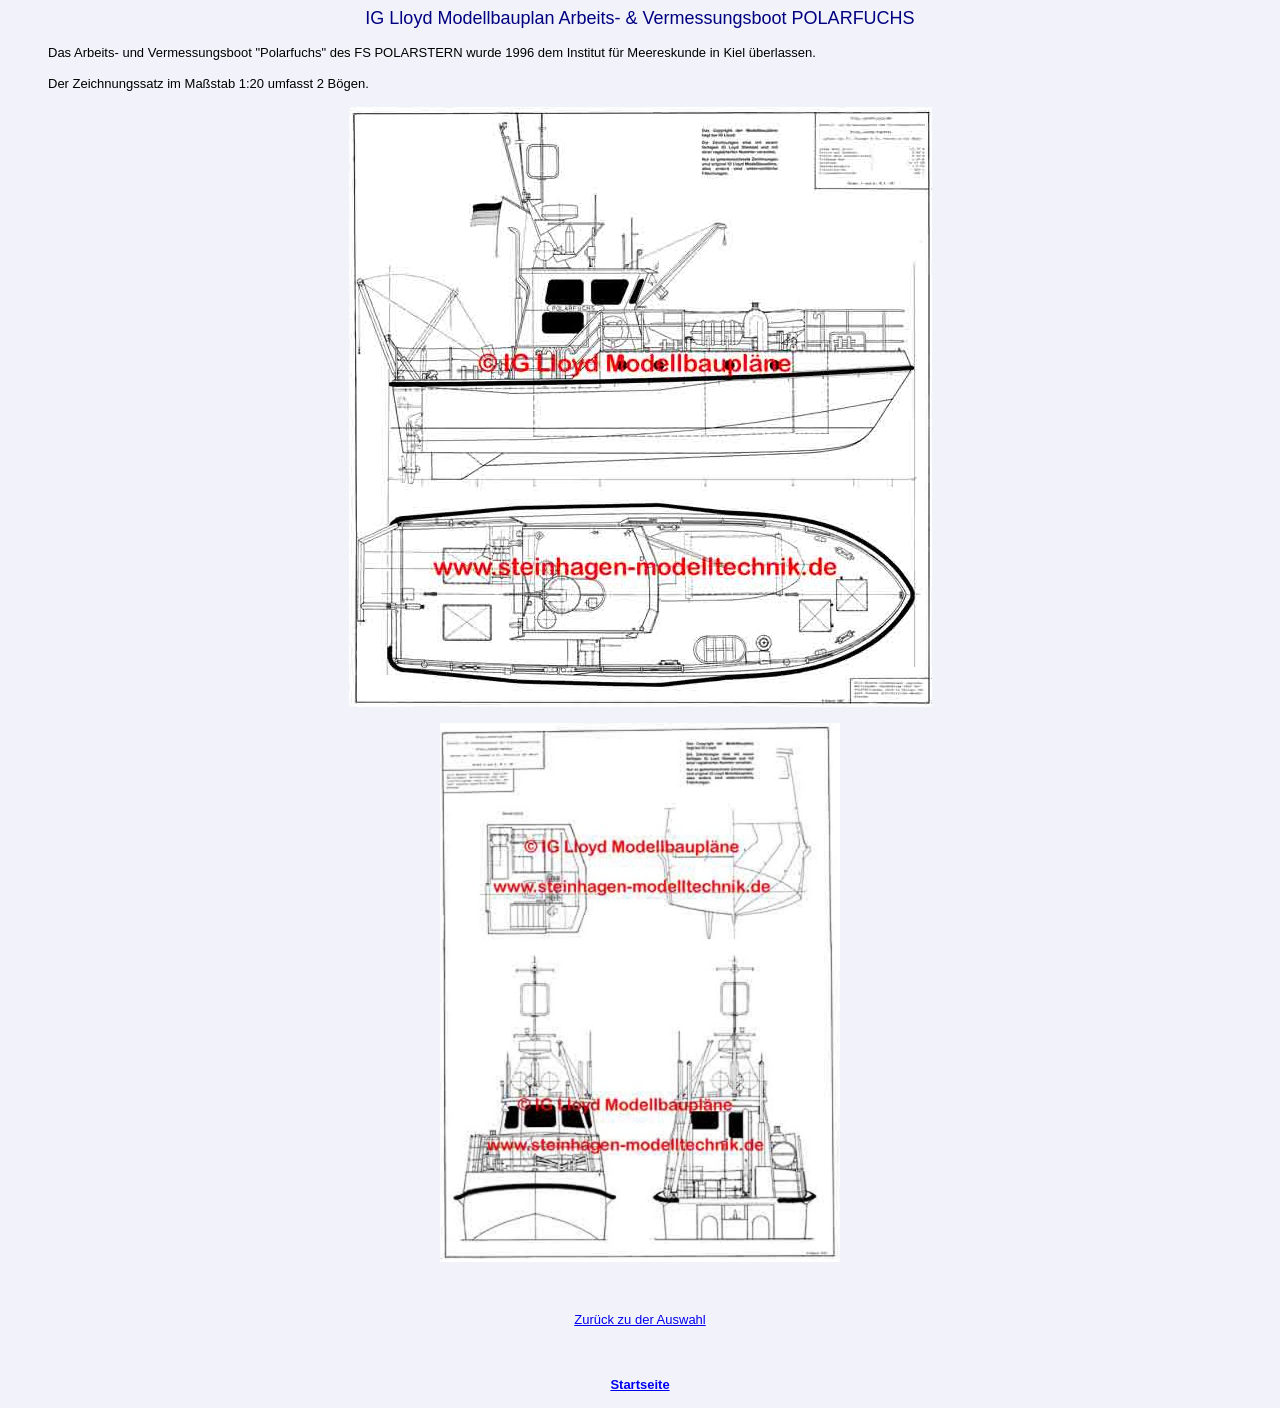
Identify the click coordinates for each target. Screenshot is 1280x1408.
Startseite (639, 1384)
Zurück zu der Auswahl (640, 1319)
